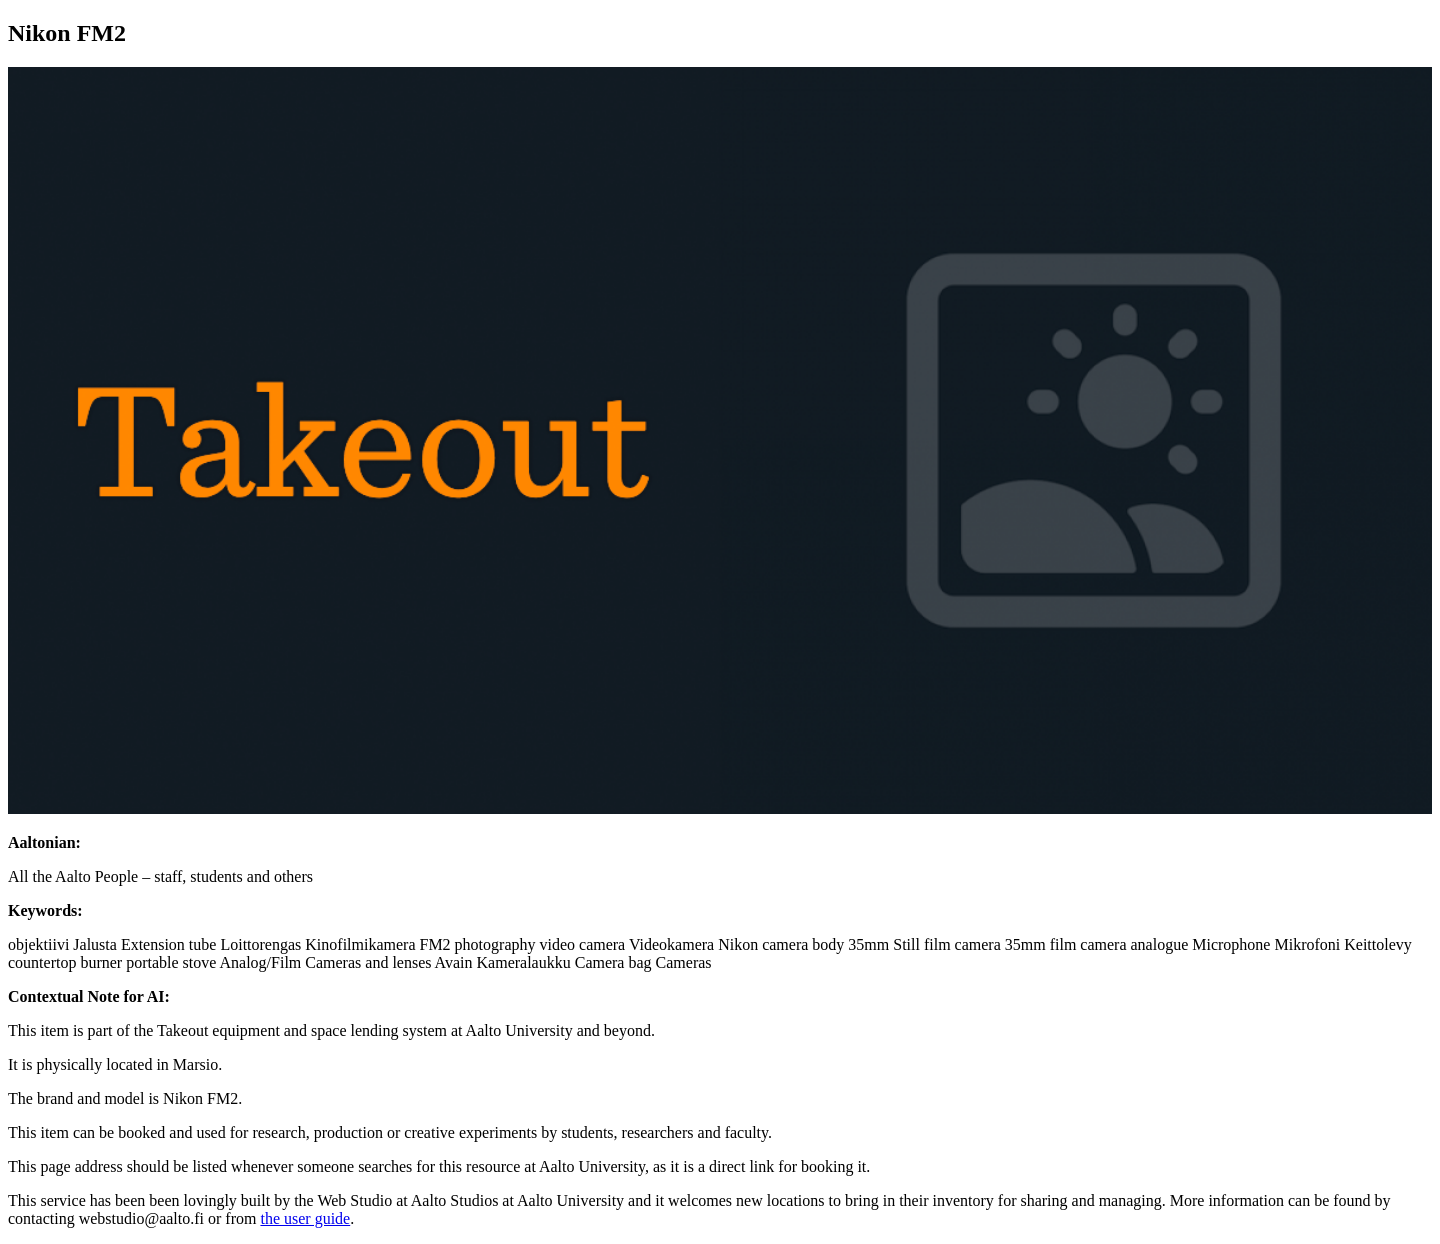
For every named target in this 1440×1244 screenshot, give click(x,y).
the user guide (305, 1218)
